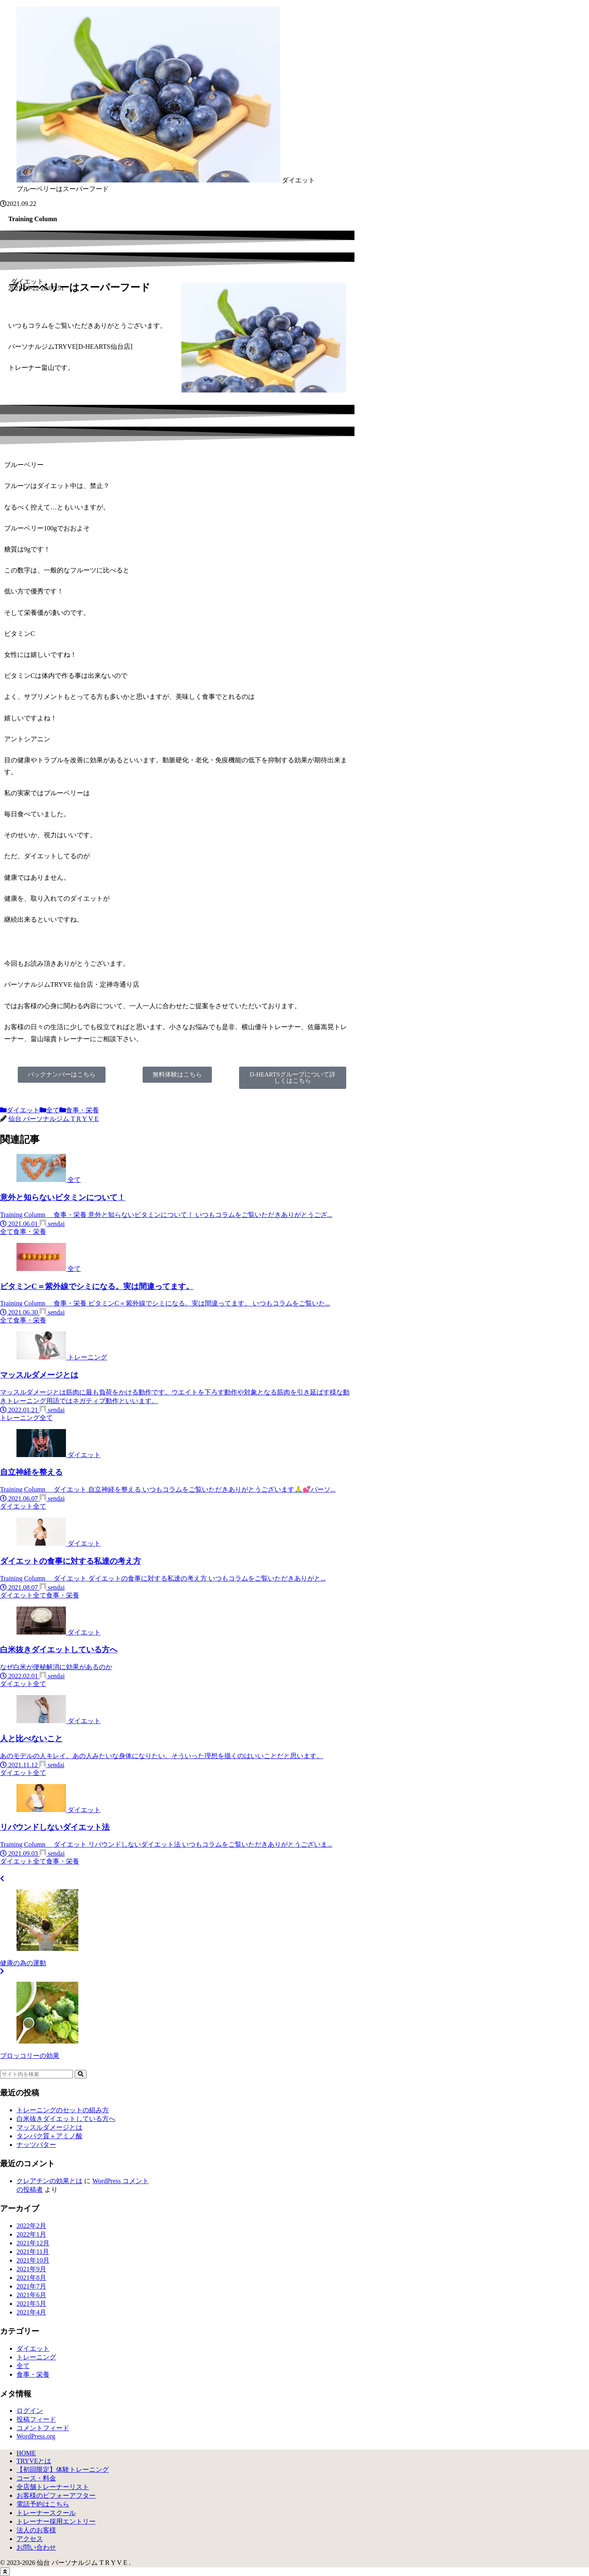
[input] (36, 2074)
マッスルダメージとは (49, 2127)
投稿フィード (36, 2419)
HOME (26, 2453)
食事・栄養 (79, 1110)
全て (49, 1110)
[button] (81, 2074)
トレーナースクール (46, 2512)
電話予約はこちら (42, 2504)
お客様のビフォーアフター (56, 2495)
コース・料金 (36, 2478)
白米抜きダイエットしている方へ (65, 2118)
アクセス (29, 2538)
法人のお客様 (36, 2530)
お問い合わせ (36, 2547)
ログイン (29, 2410)
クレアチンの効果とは (49, 2180)
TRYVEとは (33, 2460)
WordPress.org (35, 2436)
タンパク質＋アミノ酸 (49, 2135)
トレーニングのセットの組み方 (62, 2110)
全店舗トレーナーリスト (52, 2486)
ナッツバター (36, 2144)
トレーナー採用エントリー (56, 2521)
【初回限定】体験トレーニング (62, 2469)
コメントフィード (42, 2427)
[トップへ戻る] (5, 2571)
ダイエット (20, 1110)
